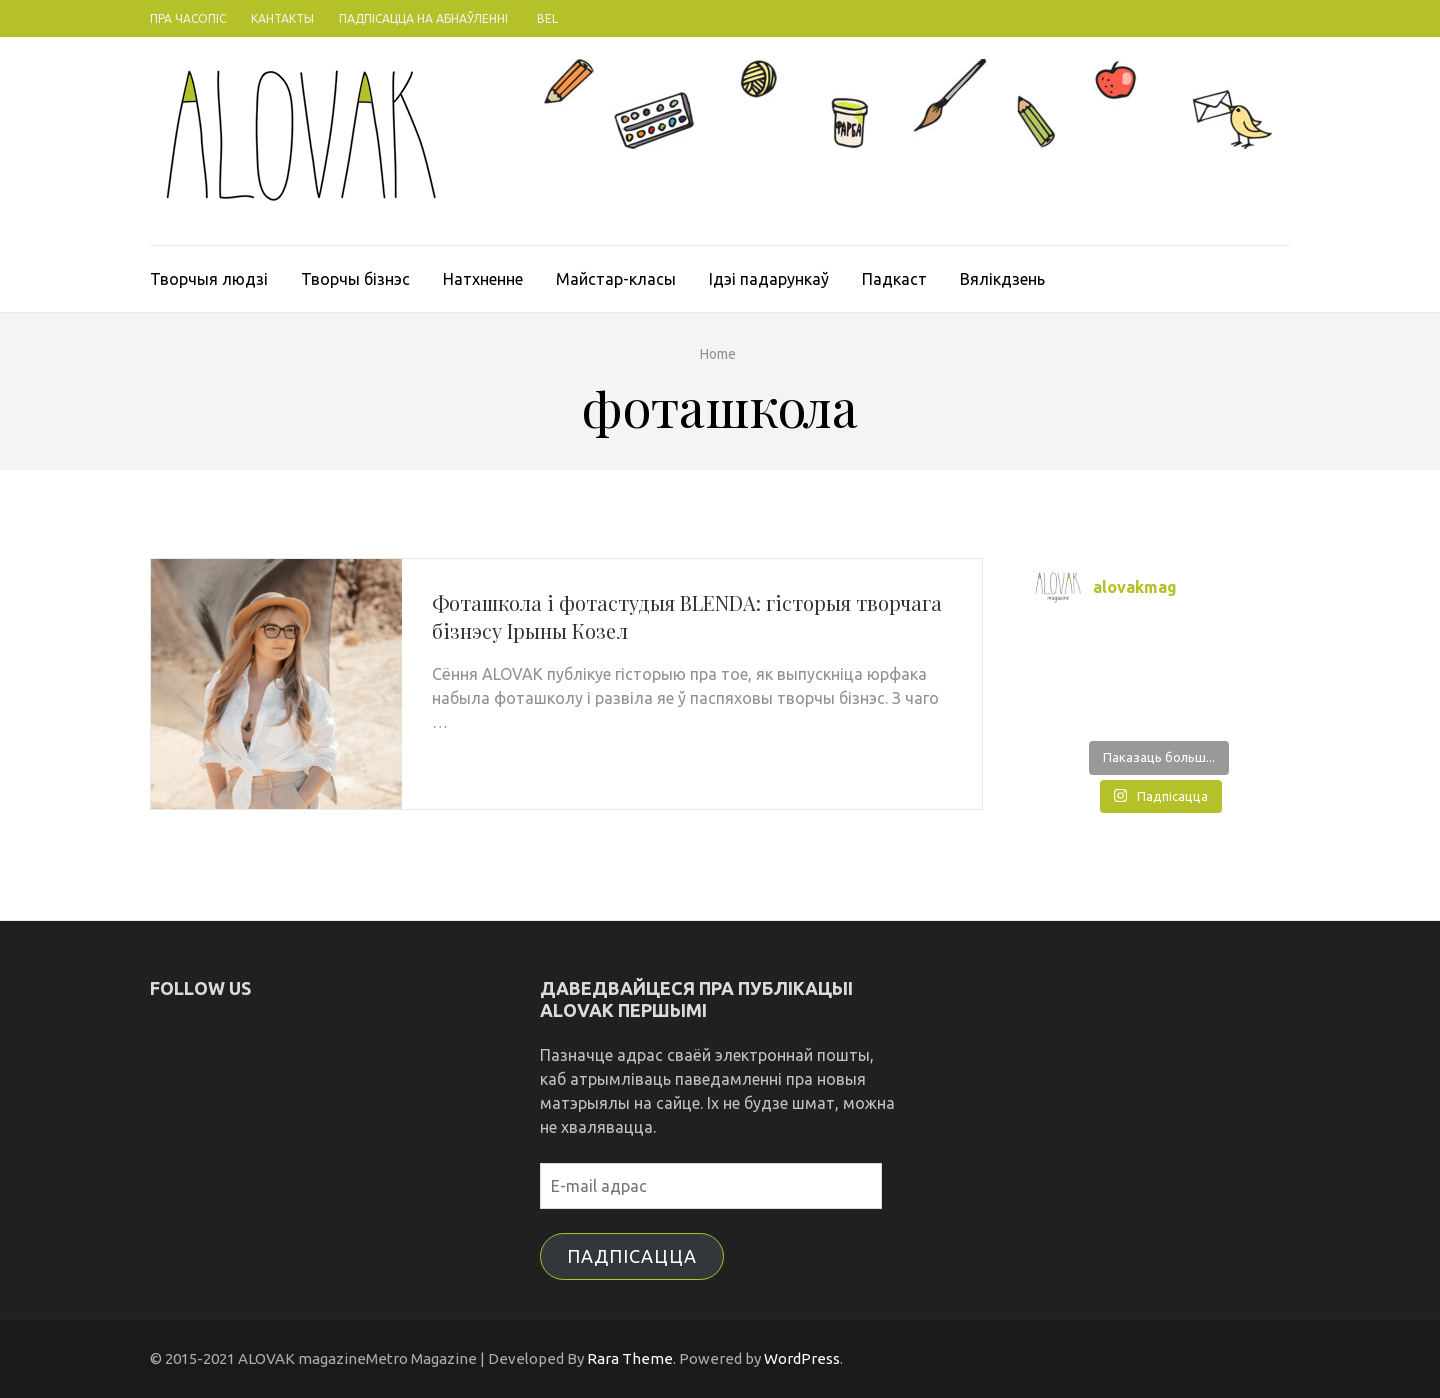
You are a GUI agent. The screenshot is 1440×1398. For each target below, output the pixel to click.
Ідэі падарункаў (769, 279)
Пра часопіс (188, 18)
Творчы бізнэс (355, 279)
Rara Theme (630, 1358)
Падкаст (894, 279)
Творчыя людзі (209, 279)
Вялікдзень (1002, 279)
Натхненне (483, 279)
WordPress (802, 1358)
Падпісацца (632, 1256)
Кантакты (282, 18)
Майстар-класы (616, 279)
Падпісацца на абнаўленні (423, 18)
